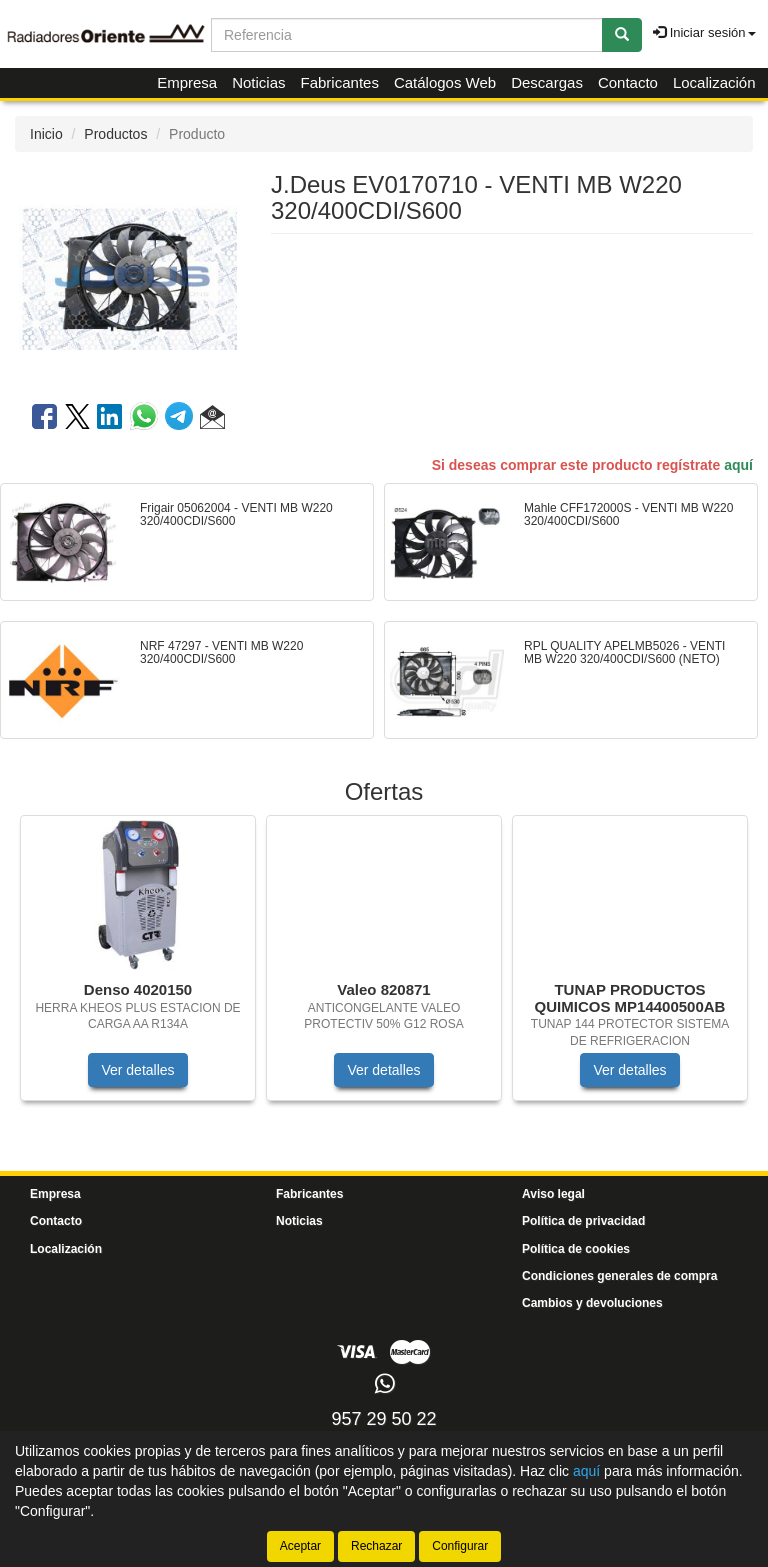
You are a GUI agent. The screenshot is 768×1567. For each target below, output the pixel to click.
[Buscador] (407, 35)
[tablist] (384, 968)
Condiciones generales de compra (619, 1276)
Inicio (46, 134)
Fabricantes (340, 82)
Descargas (547, 82)
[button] (212, 420)
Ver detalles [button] (137, 1070)
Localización (714, 82)
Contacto (628, 82)
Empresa (187, 82)
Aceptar (300, 1546)
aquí (738, 465)
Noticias (258, 82)
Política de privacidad (583, 1221)
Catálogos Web (445, 82)
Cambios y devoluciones (592, 1303)
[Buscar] (622, 35)
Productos (115, 134)
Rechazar (376, 1546)
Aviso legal (553, 1194)
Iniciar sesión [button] (704, 32)
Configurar (460, 1546)
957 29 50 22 (383, 1419)
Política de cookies (576, 1249)
